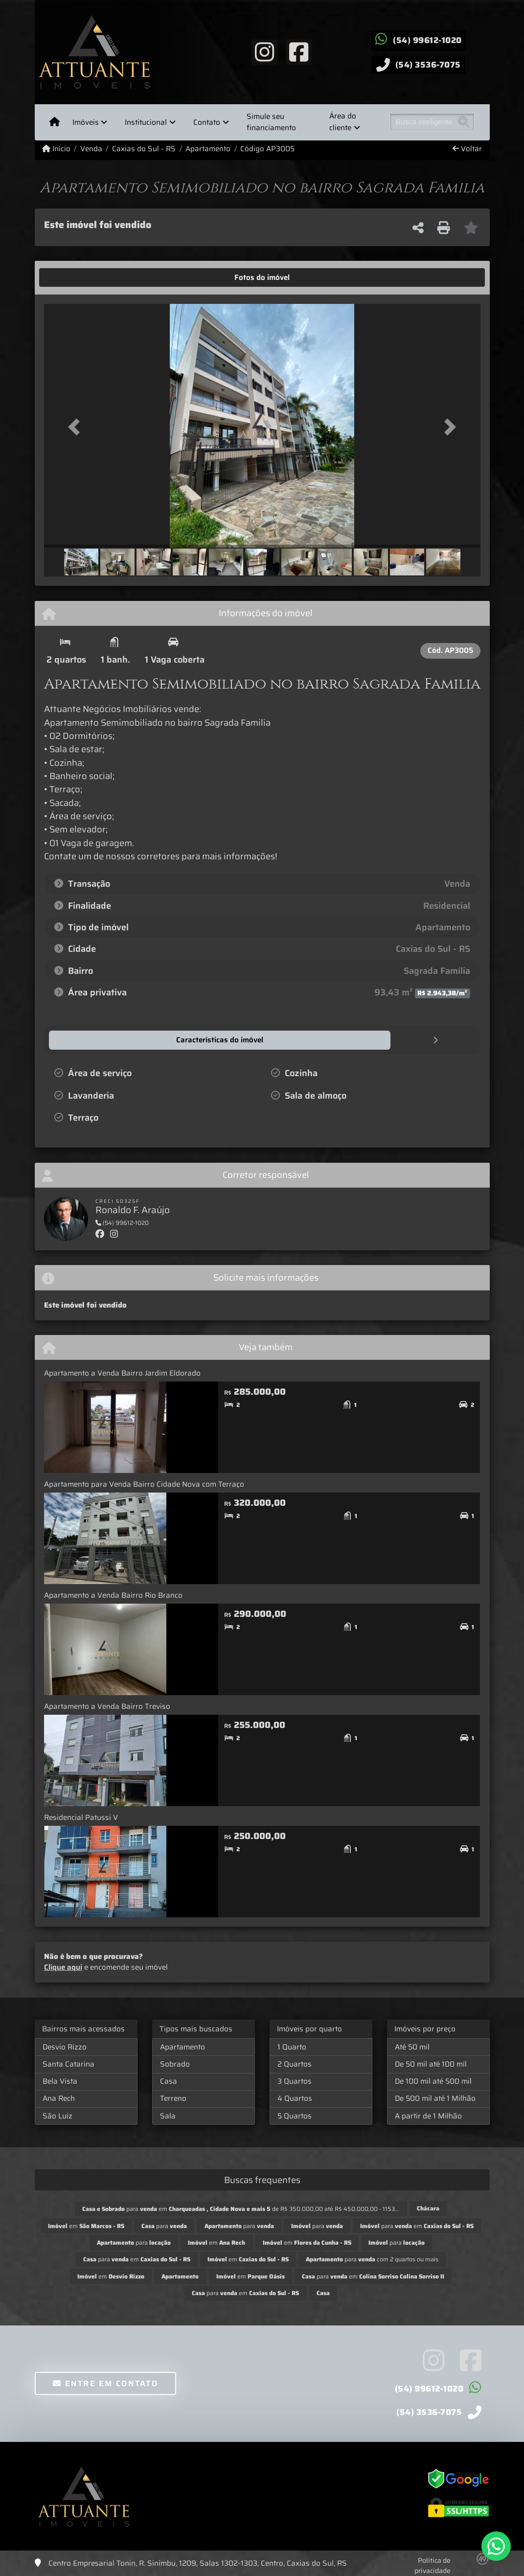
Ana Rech (59, 2098)
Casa (168, 2081)
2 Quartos (294, 2064)
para (164, 2225)
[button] (77, 426)
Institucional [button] (146, 122)
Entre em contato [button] (105, 2383)
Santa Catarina (68, 2064)
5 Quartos (294, 2115)
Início (56, 149)
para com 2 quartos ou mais (372, 2258)
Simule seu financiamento (271, 122)
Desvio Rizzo (65, 2046)
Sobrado (175, 2064)
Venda (91, 149)
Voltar (467, 149)
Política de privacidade (432, 2565)
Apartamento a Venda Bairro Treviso (107, 1706)
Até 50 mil (412, 2046)
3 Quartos (294, 2081)
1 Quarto (291, 2046)
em (86, 2225)
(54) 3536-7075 (428, 64)
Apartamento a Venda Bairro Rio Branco (113, 1595)
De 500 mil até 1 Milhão (435, 2098)
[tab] (74, 277)
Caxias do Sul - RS (144, 149)
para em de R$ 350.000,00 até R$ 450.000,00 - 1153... (240, 2208)
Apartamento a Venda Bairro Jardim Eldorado (122, 1373)
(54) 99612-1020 (427, 40)
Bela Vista (60, 2081)
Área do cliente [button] (342, 122)
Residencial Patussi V (81, 1817)
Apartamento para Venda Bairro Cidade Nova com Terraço (144, 1484)
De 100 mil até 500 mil (433, 2081)
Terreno (173, 2098)
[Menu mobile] (54, 122)
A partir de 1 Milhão (428, 2115)
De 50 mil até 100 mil (431, 2064)
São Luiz (57, 2115)
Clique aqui (63, 1967)
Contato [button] (206, 122)
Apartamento (207, 149)
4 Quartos (294, 2098)
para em (417, 2225)
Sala (168, 2115)
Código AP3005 (267, 149)
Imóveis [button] (85, 122)
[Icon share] (264, 51)
